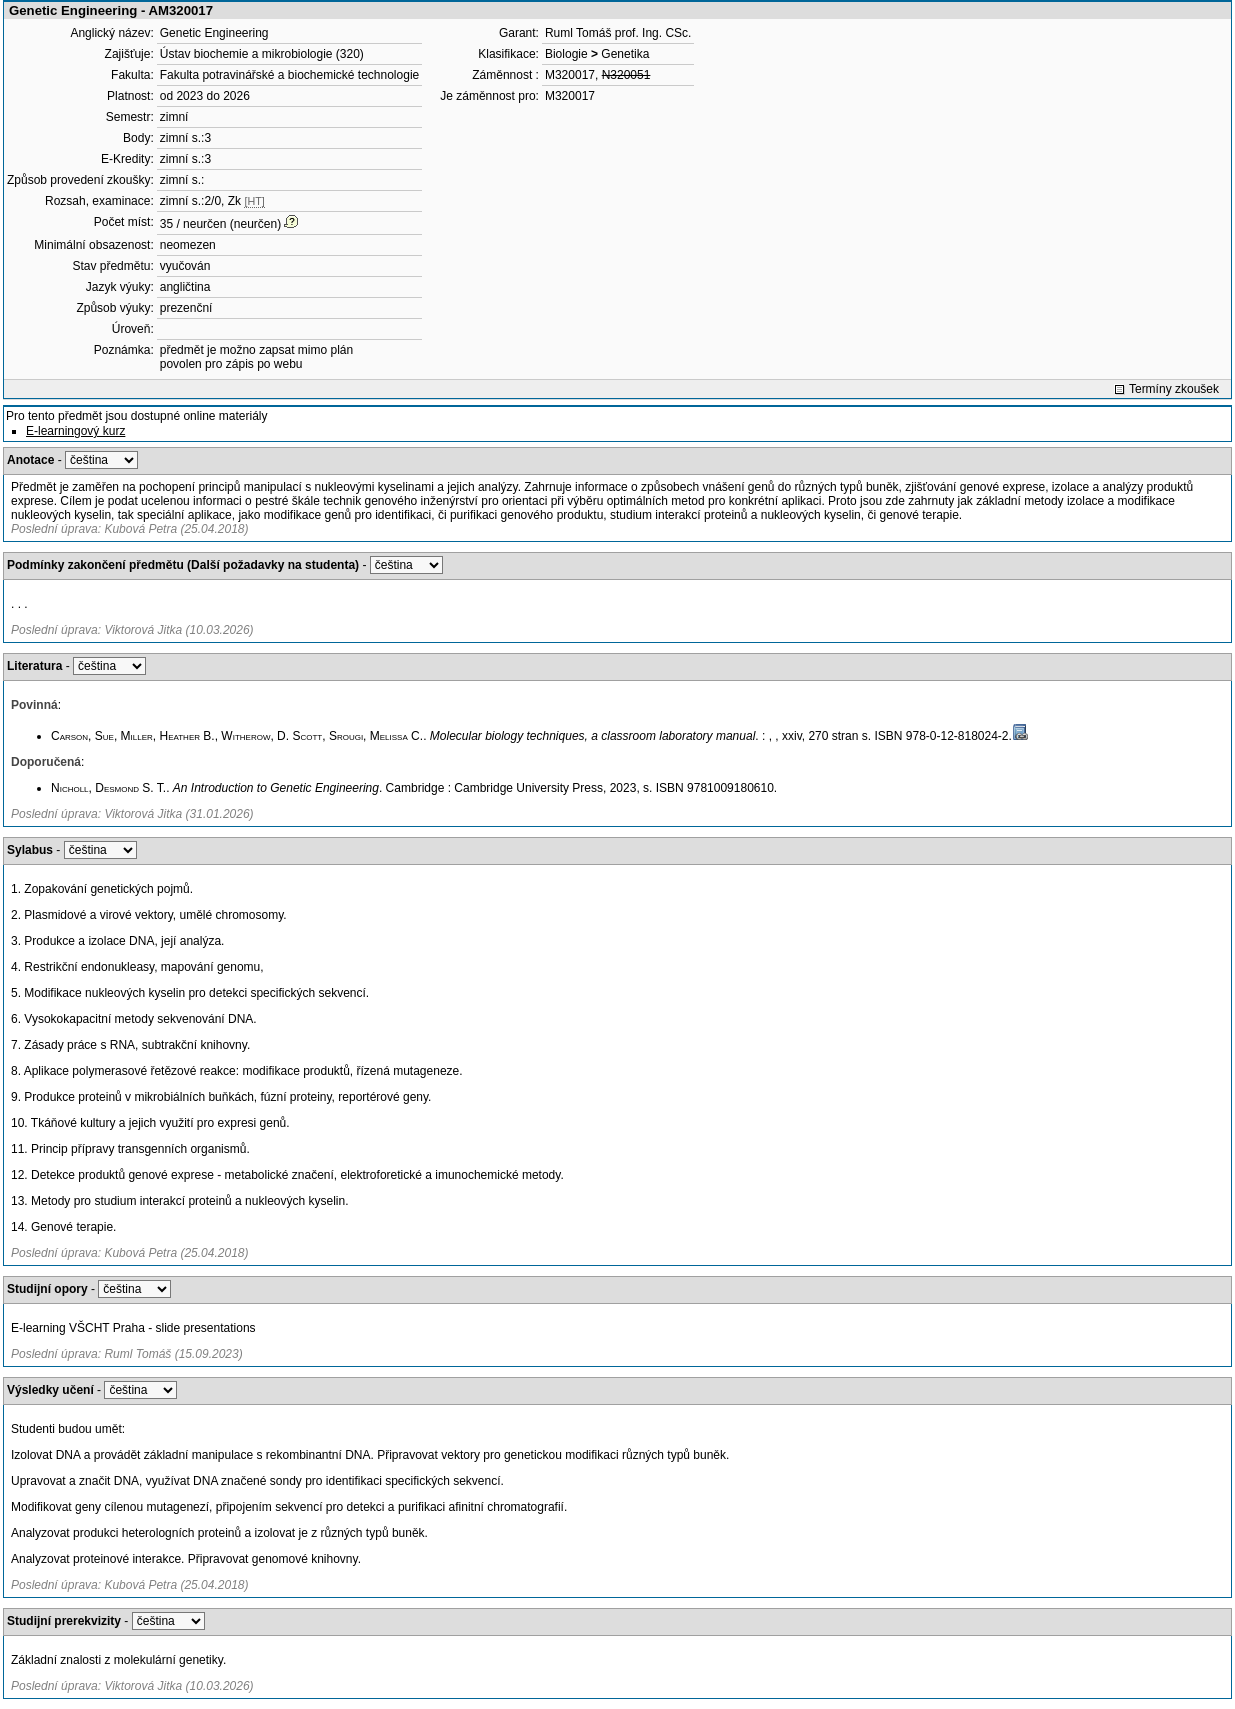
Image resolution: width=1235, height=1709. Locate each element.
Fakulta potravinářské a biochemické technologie (289, 75)
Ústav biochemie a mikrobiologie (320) (262, 54)
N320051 (626, 75)
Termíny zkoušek (1174, 389)
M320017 (570, 75)
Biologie (566, 54)
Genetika (625, 54)
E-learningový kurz (75, 431)
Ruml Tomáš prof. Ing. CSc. (618, 33)
